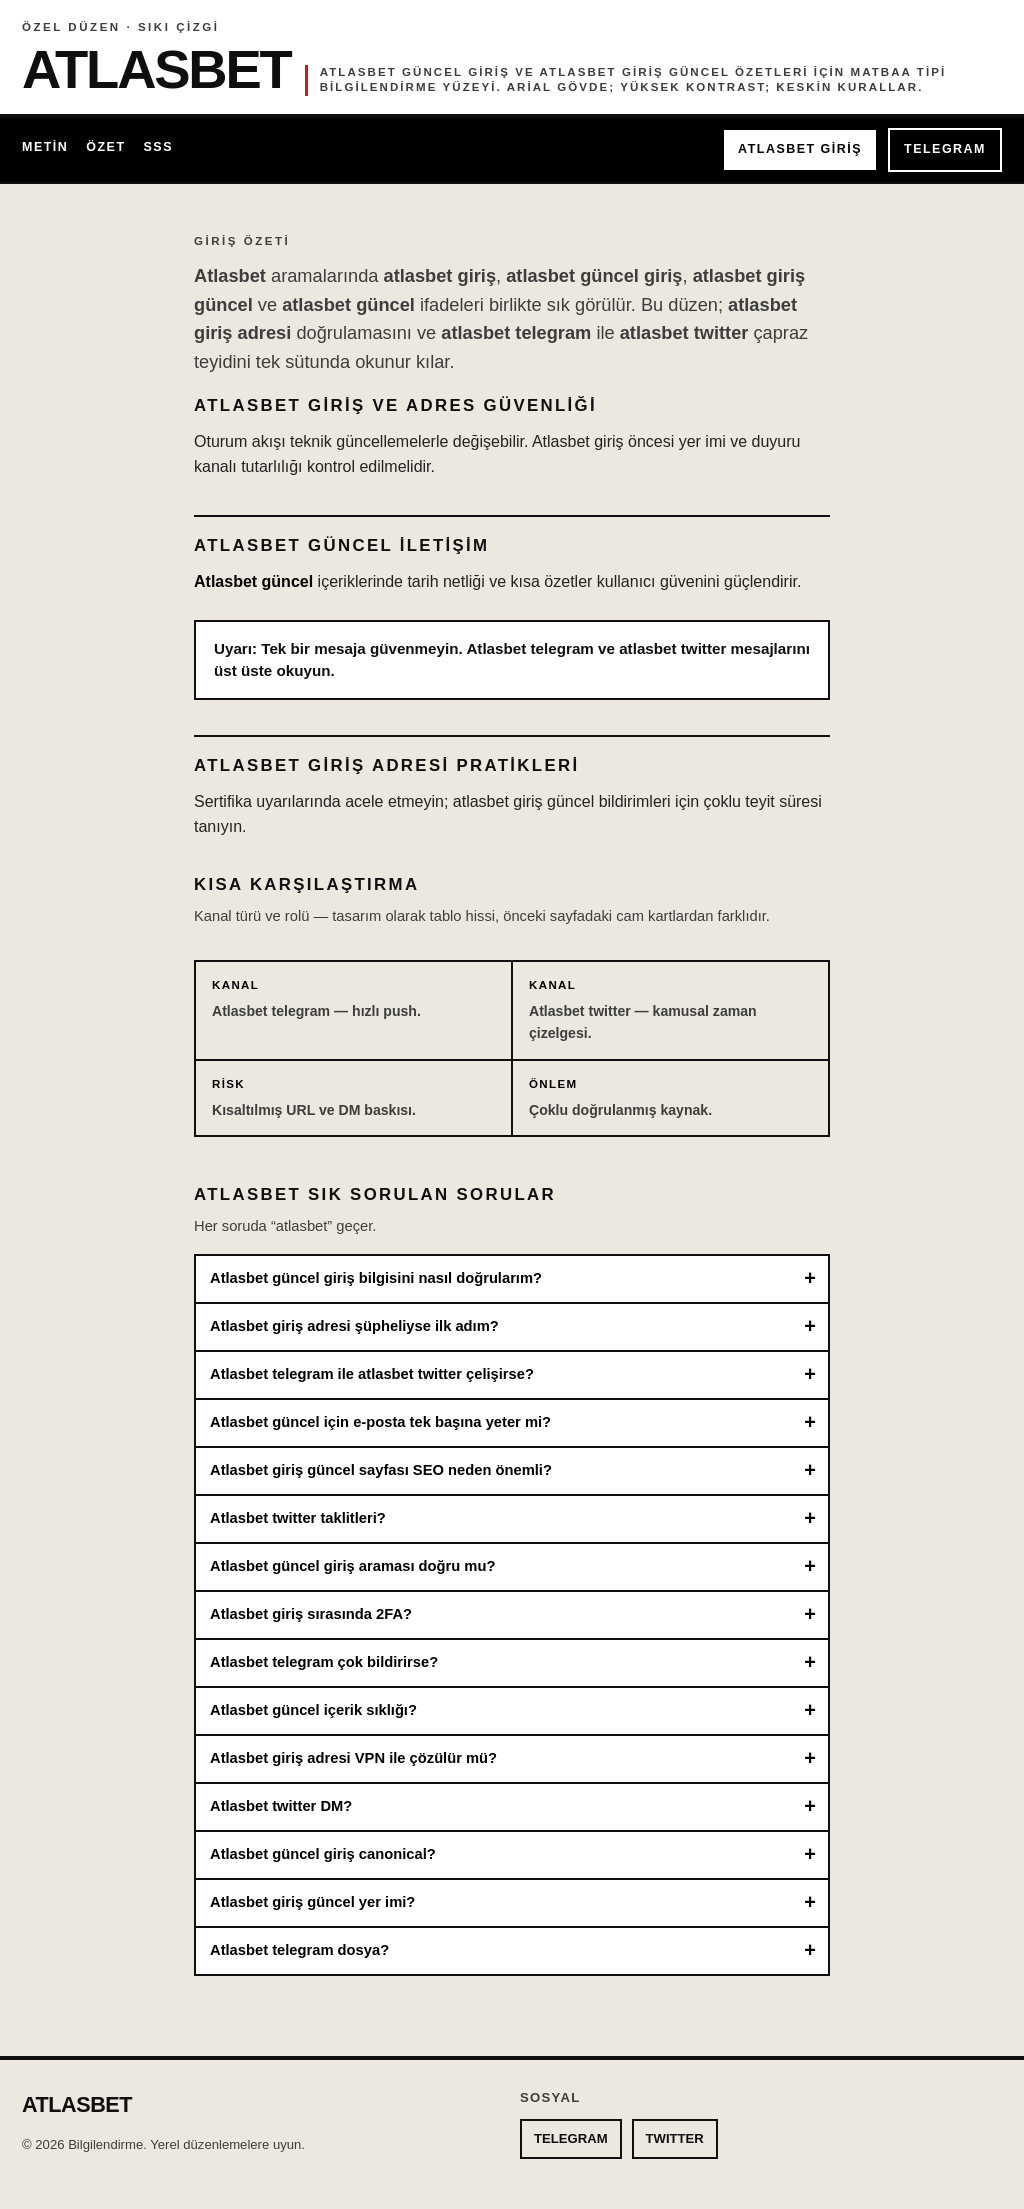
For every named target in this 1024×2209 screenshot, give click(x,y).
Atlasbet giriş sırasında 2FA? (311, 1614)
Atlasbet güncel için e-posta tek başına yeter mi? (380, 1422)
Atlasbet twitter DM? (281, 1806)
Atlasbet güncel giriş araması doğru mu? (352, 1566)
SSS (158, 147)
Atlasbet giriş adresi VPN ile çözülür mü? (353, 1758)
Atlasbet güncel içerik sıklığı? (313, 1710)
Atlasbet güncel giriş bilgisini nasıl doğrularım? (376, 1278)
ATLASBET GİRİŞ (800, 149)
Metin (45, 147)
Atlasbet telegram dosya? (299, 1950)
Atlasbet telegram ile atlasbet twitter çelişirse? (372, 1374)
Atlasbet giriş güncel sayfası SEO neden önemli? (381, 1470)
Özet (105, 147)
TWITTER (675, 2138)
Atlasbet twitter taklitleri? (298, 1518)
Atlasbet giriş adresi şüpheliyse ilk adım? (354, 1326)
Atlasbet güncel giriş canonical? (323, 1854)
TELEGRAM (945, 149)
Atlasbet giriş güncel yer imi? (312, 1902)
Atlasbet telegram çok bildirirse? (324, 1662)
